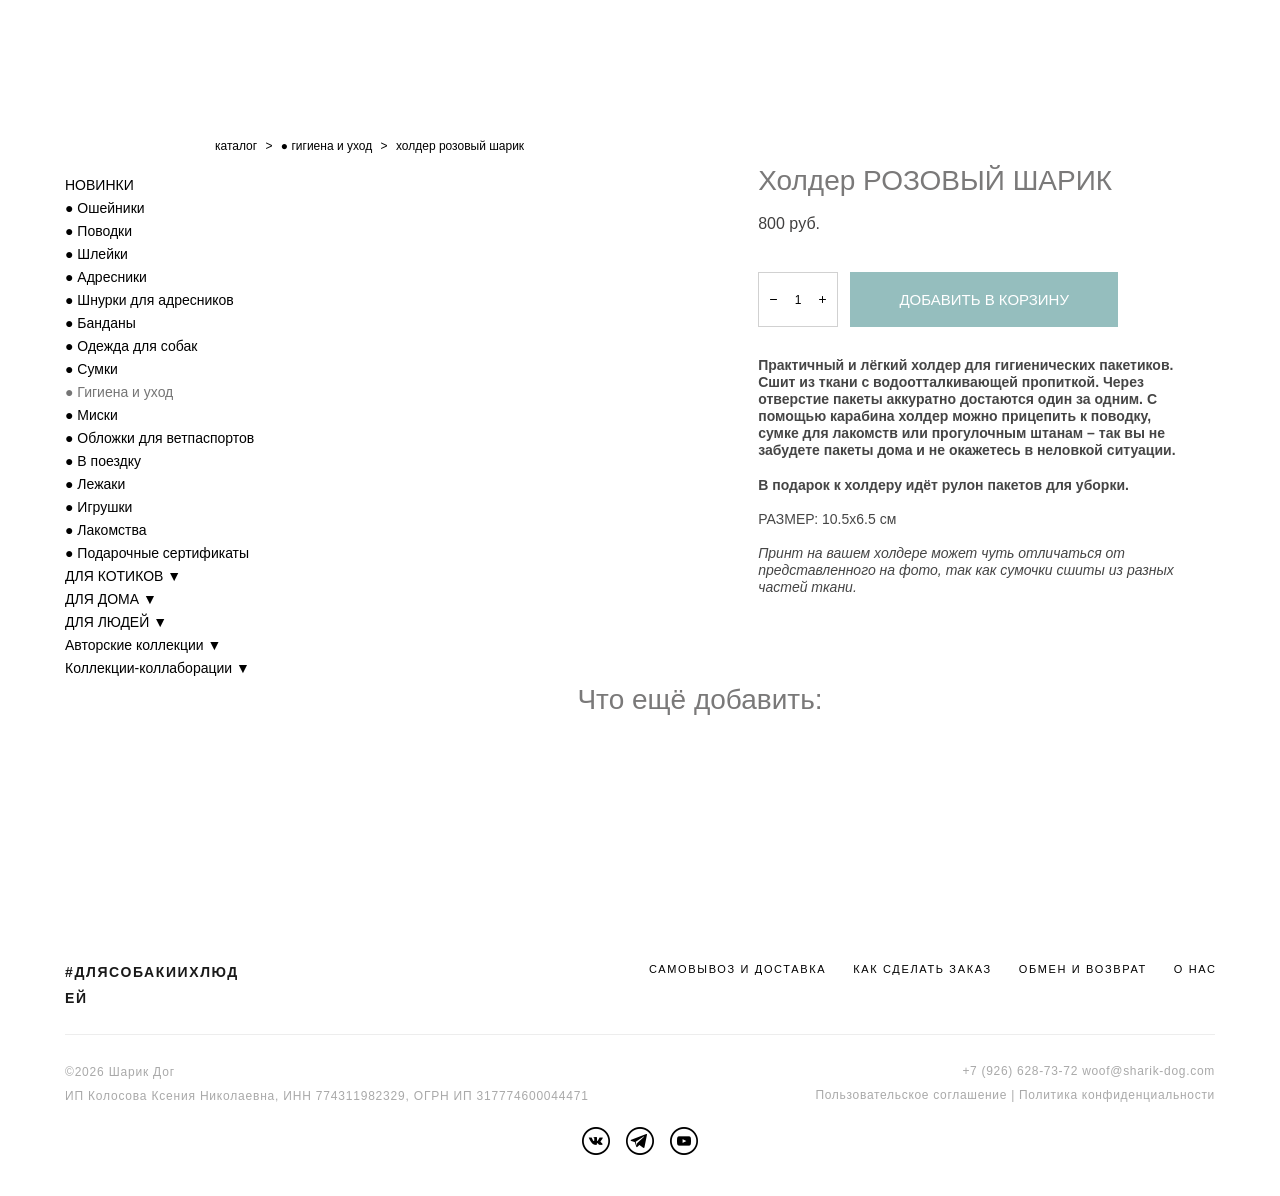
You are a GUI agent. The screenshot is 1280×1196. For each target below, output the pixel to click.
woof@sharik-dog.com (1148, 1071)
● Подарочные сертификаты (157, 553)
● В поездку (103, 461)
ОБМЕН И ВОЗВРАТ (1083, 969)
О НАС (1195, 969)
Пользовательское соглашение (911, 1095)
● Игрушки (98, 507)
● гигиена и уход (326, 146)
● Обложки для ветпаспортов (159, 438)
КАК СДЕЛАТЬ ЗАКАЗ (922, 969)
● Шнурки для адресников (149, 300)
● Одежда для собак (131, 346)
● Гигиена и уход (119, 392)
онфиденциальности (1151, 1095)
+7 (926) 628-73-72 (1020, 1071)
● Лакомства (106, 530)
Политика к (1053, 1095)
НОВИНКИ (99, 185)
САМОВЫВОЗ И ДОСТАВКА (737, 969)
